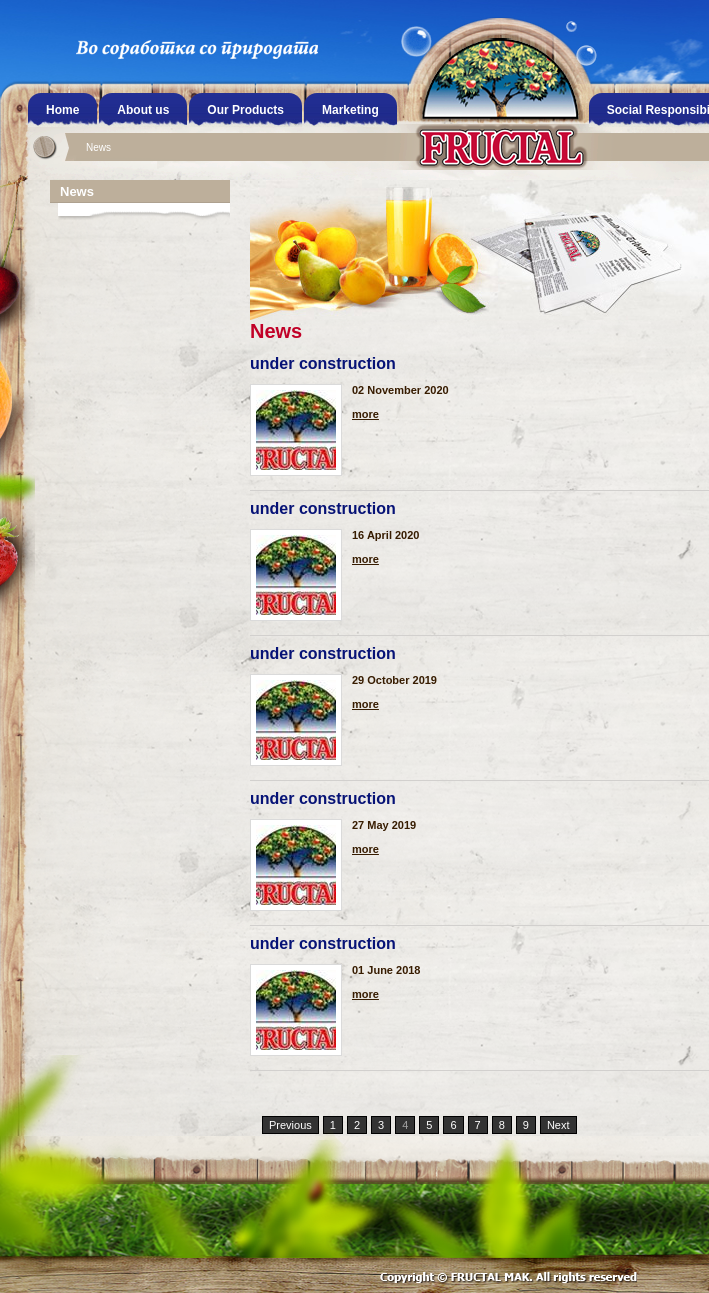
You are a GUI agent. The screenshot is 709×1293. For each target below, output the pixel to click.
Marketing (350, 110)
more (365, 414)
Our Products (245, 110)
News (98, 147)
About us (143, 110)
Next (558, 1125)
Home (62, 110)
